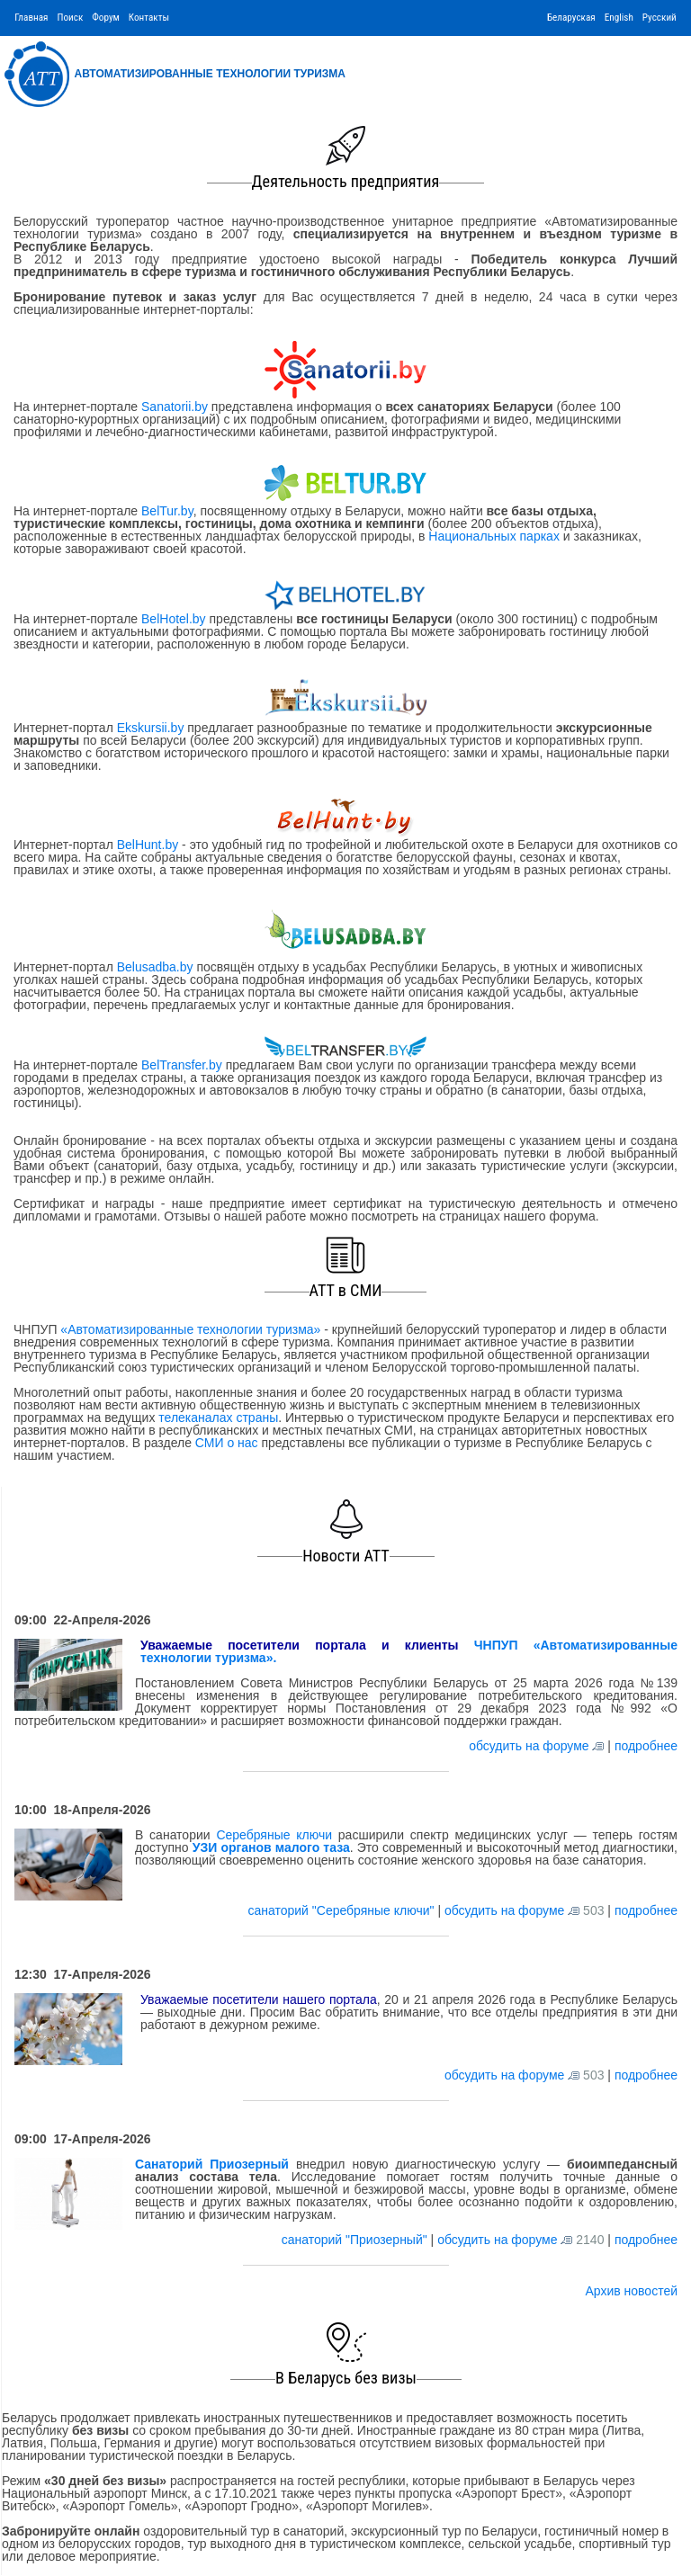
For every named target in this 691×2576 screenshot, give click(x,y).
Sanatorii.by (174, 406)
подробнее (646, 1746)
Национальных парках (494, 536)
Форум (106, 17)
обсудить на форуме (528, 1746)
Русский (659, 17)
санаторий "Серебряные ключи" (342, 1910)
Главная (31, 17)
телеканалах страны (218, 1417)
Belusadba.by (155, 967)
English (619, 17)
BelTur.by (167, 511)
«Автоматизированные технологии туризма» (190, 1329)
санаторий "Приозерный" (356, 2239)
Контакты (149, 17)
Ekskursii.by (150, 727)
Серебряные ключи (274, 1835)
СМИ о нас (226, 1443)
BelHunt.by (149, 844)
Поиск (70, 17)
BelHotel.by (175, 619)
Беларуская (571, 17)
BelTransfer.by (183, 1065)
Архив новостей (631, 2291)
